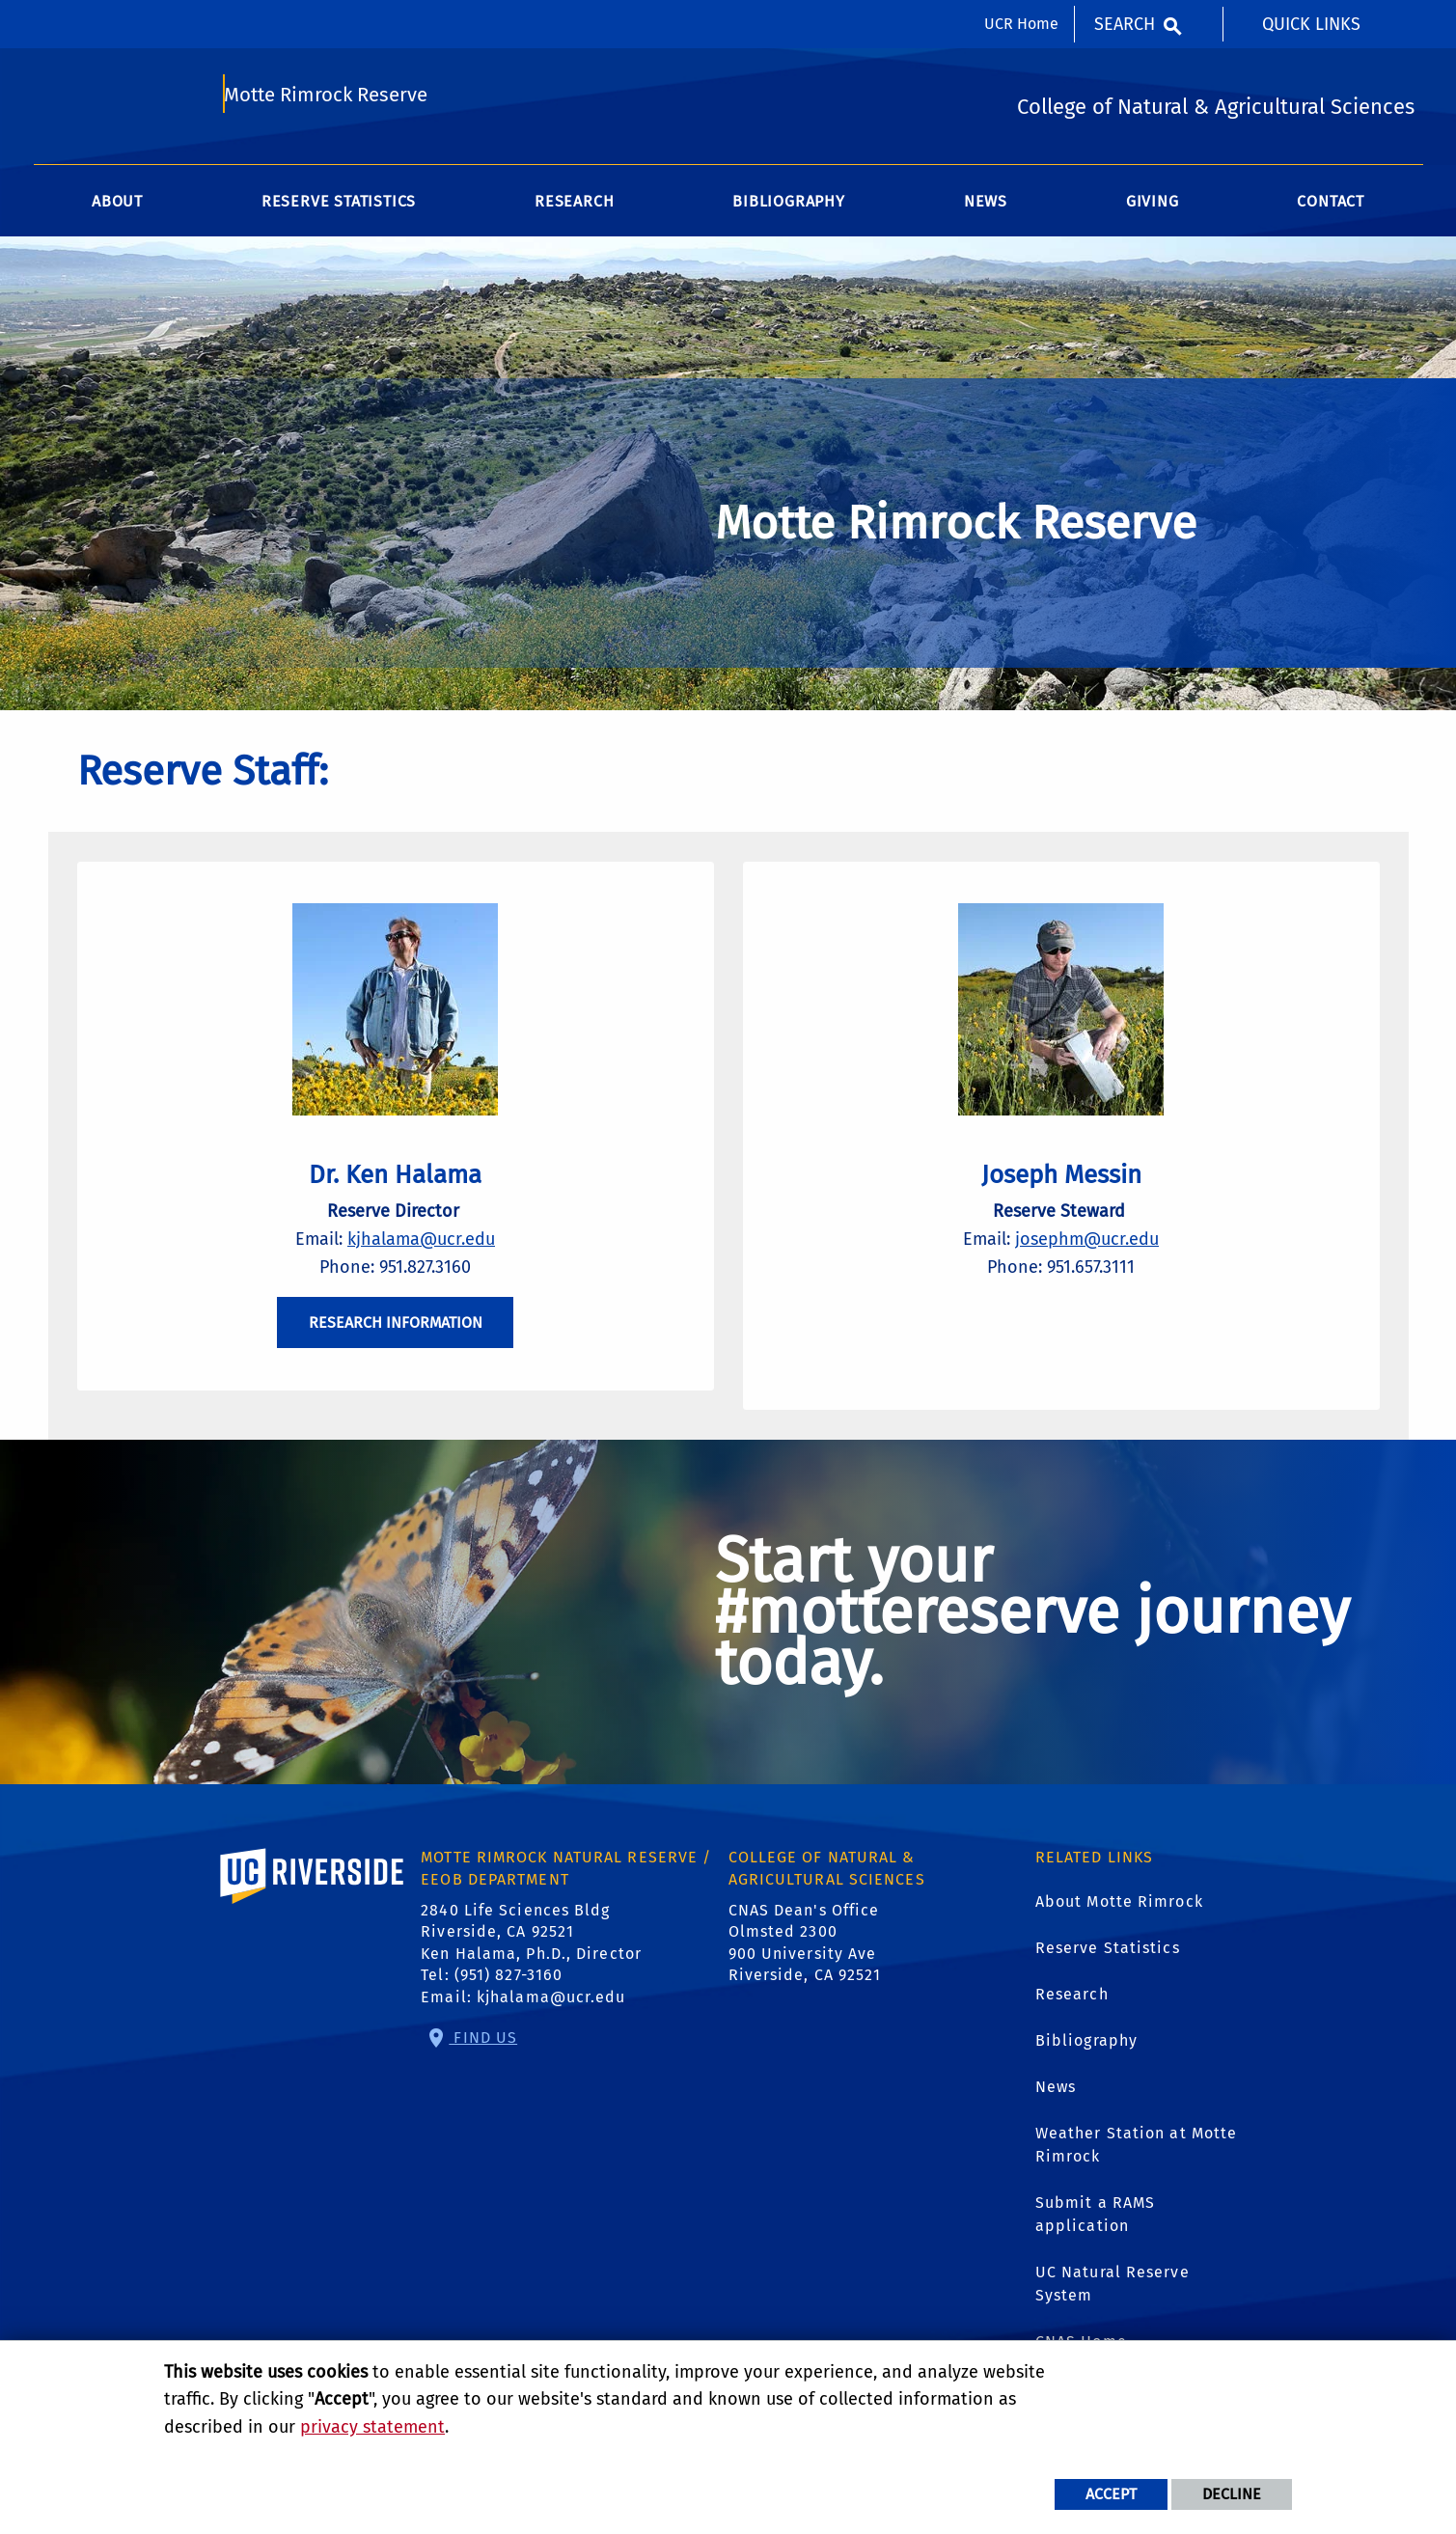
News (1055, 2108)
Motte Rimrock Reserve (328, 103)
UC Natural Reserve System (1112, 2305)
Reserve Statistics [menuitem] (338, 212)
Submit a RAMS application (1095, 2235)
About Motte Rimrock (1119, 1923)
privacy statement (372, 2427)
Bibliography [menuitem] (788, 212)
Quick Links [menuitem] (1311, 24)
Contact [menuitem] (1330, 212)
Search (1124, 24)
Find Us (483, 2059)
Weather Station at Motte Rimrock (1136, 2166)
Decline (1231, 2494)
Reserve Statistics (1107, 1969)
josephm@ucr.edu (1087, 1254)
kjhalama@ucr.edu (421, 1254)
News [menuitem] (985, 212)
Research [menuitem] (574, 212)
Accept (1111, 2494)
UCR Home (1021, 23)
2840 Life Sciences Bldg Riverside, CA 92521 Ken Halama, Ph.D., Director (531, 1953)
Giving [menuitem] (1152, 212)
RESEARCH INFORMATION (395, 1338)
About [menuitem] (117, 212)
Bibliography (1086, 2061)
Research (1072, 2015)
